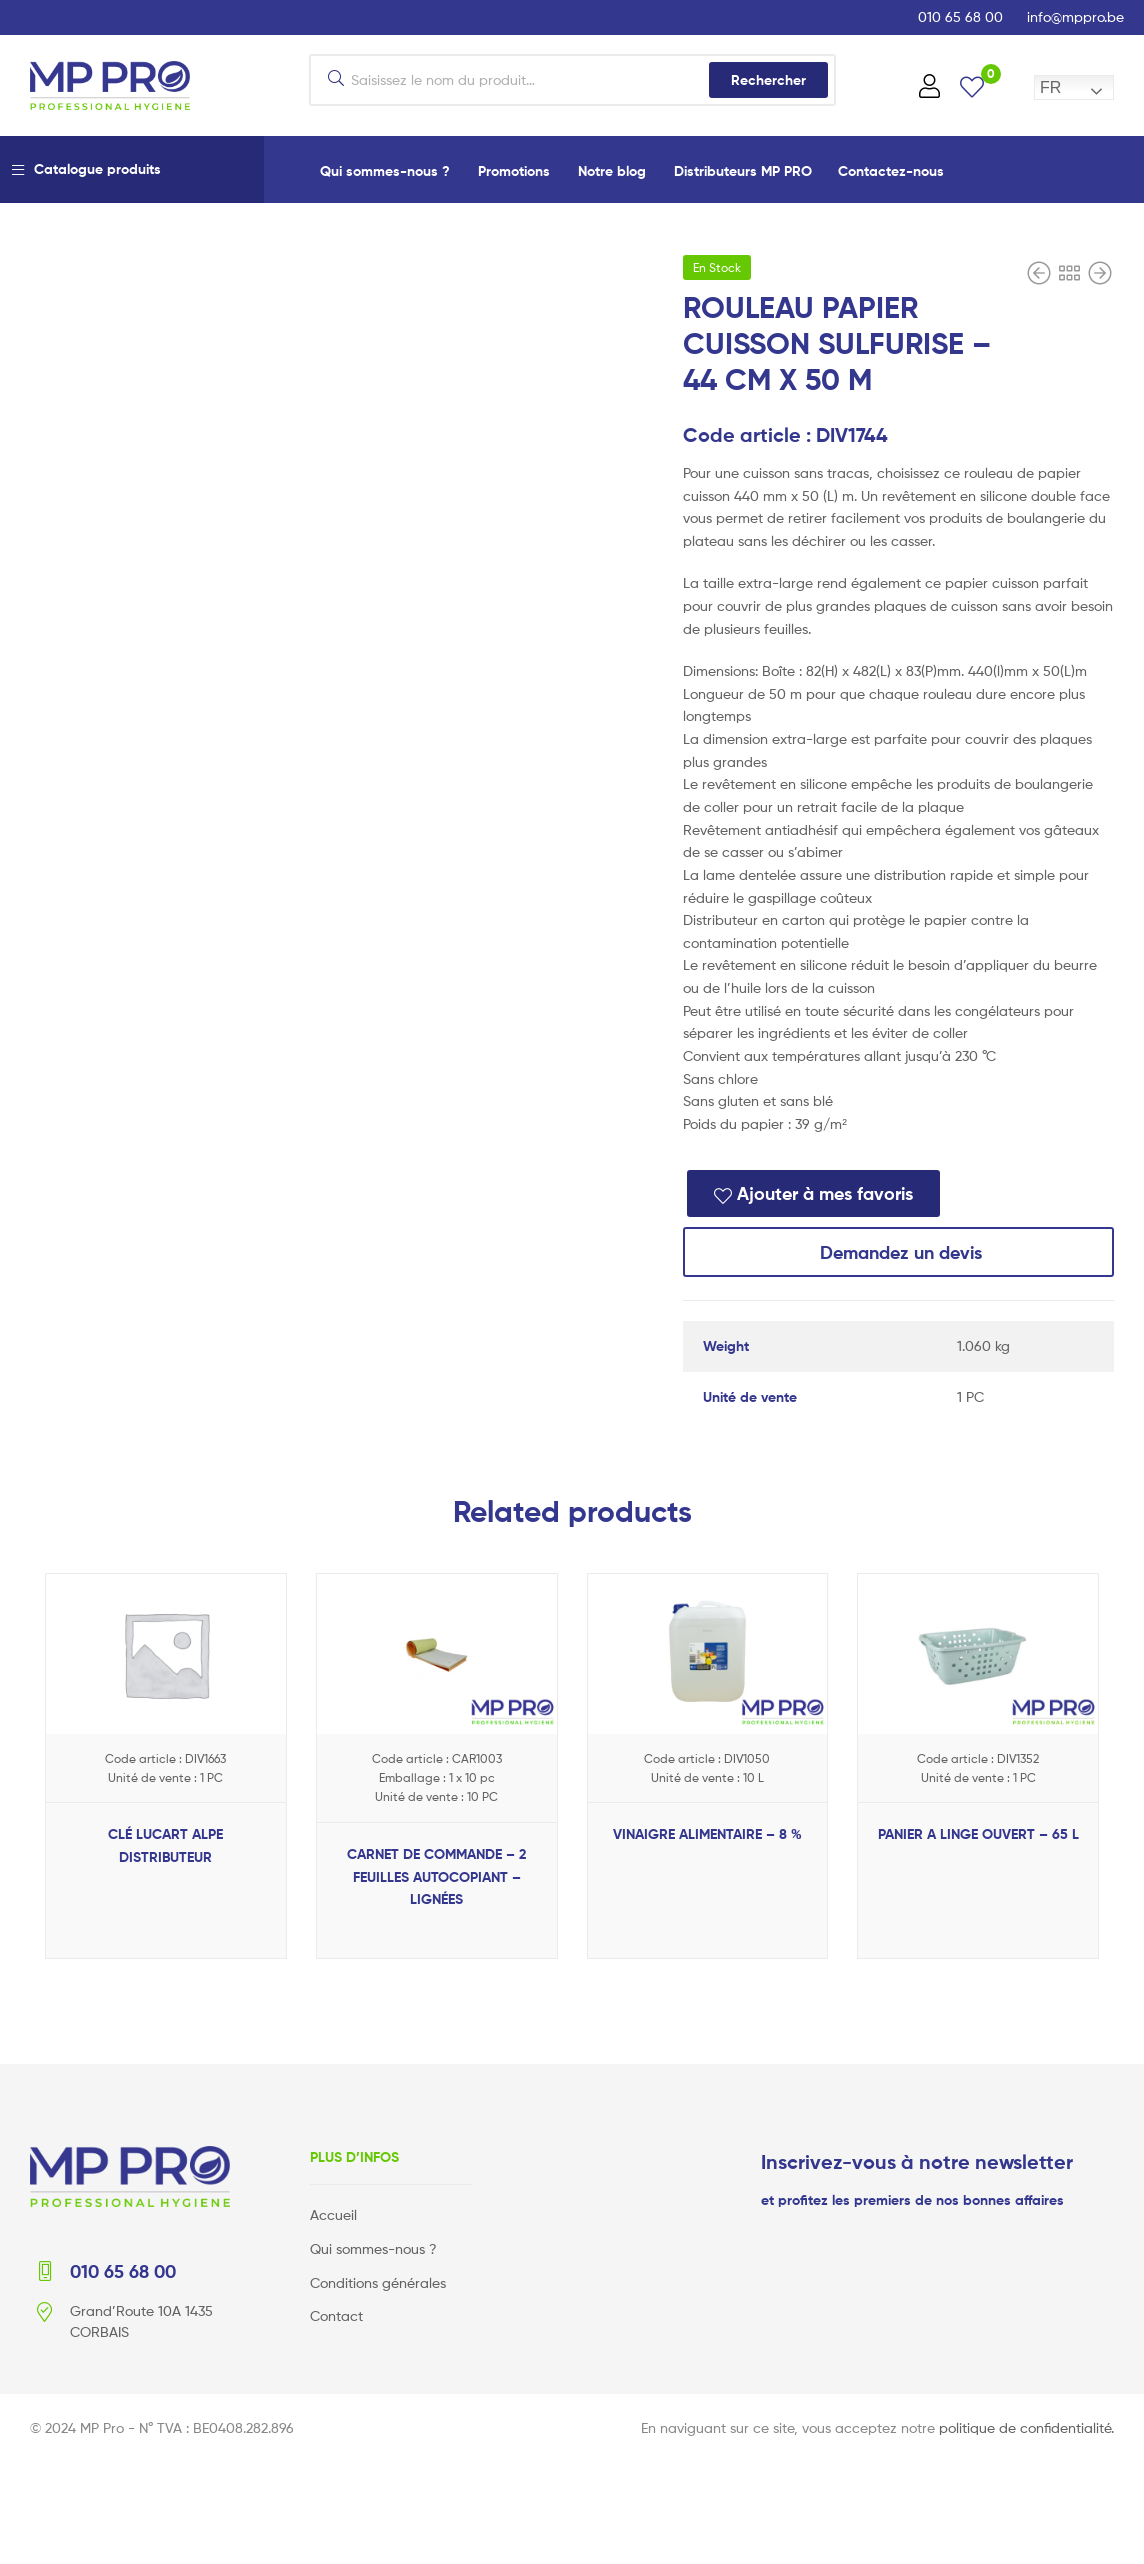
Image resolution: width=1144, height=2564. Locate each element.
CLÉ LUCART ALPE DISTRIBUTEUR (165, 1845)
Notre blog (612, 171)
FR (1050, 87)
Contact (336, 2315)
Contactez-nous (891, 171)
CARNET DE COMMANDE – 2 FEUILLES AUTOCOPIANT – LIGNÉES (436, 1876)
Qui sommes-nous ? (385, 171)
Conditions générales (378, 2281)
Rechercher (768, 80)
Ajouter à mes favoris (825, 1193)
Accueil (333, 2214)
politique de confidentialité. (1026, 2426)
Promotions (514, 171)
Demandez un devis (898, 1252)
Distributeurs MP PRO (743, 171)
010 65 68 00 (960, 16)
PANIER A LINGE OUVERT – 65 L (978, 1834)
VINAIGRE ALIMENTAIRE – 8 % (707, 1834)
